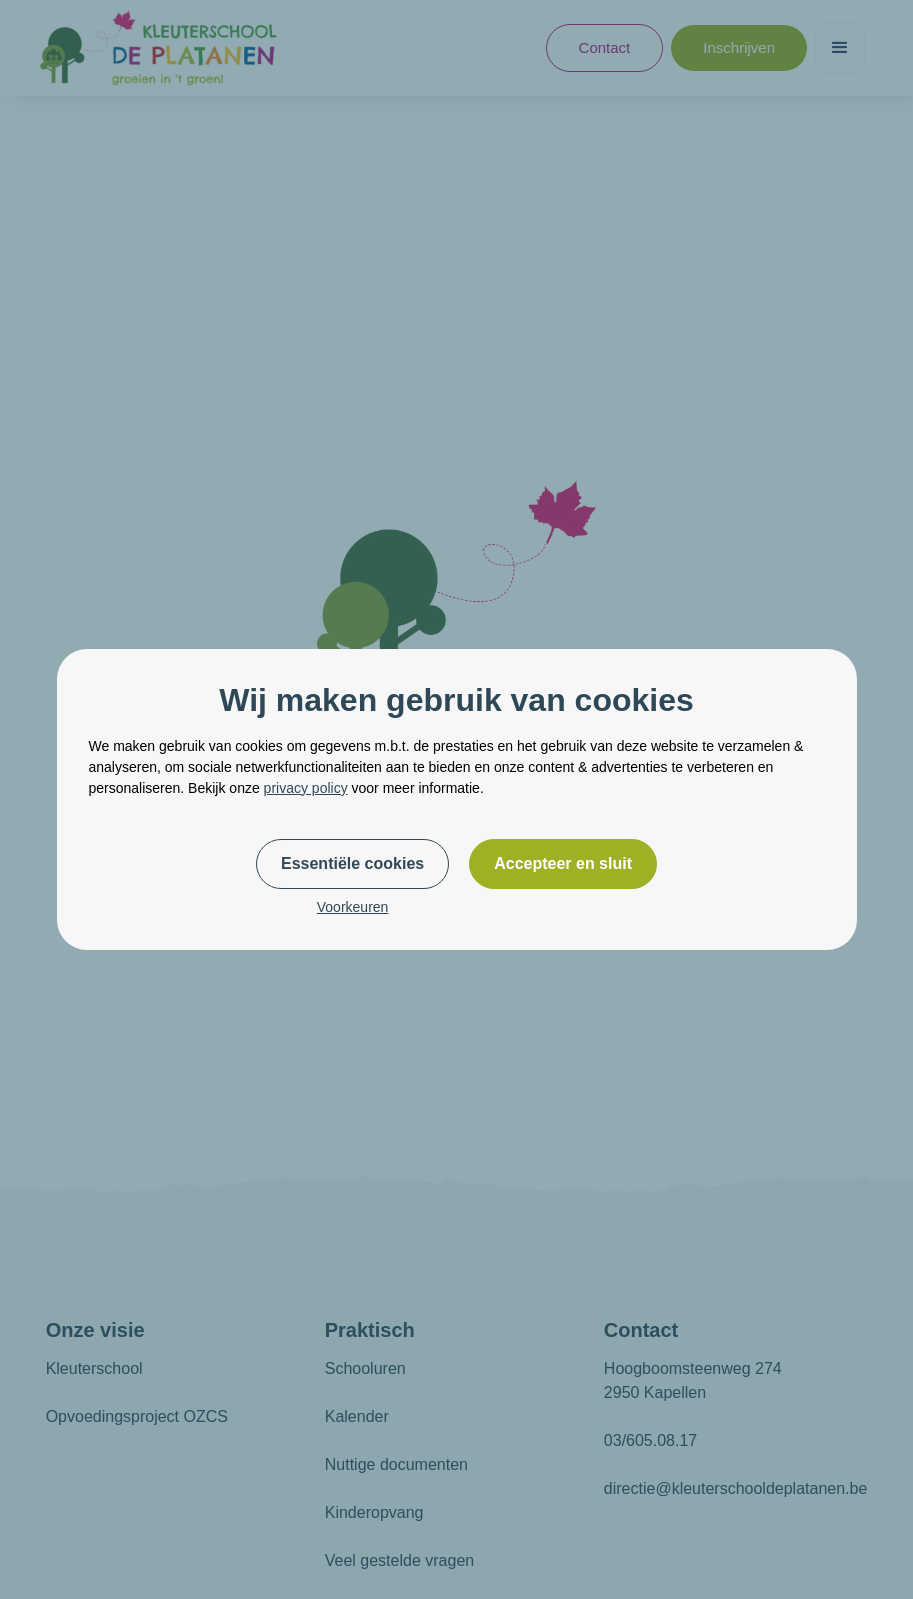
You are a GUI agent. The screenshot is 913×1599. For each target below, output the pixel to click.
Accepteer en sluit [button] (563, 863)
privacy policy (306, 788)
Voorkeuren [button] (353, 907)
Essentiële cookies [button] (352, 863)
